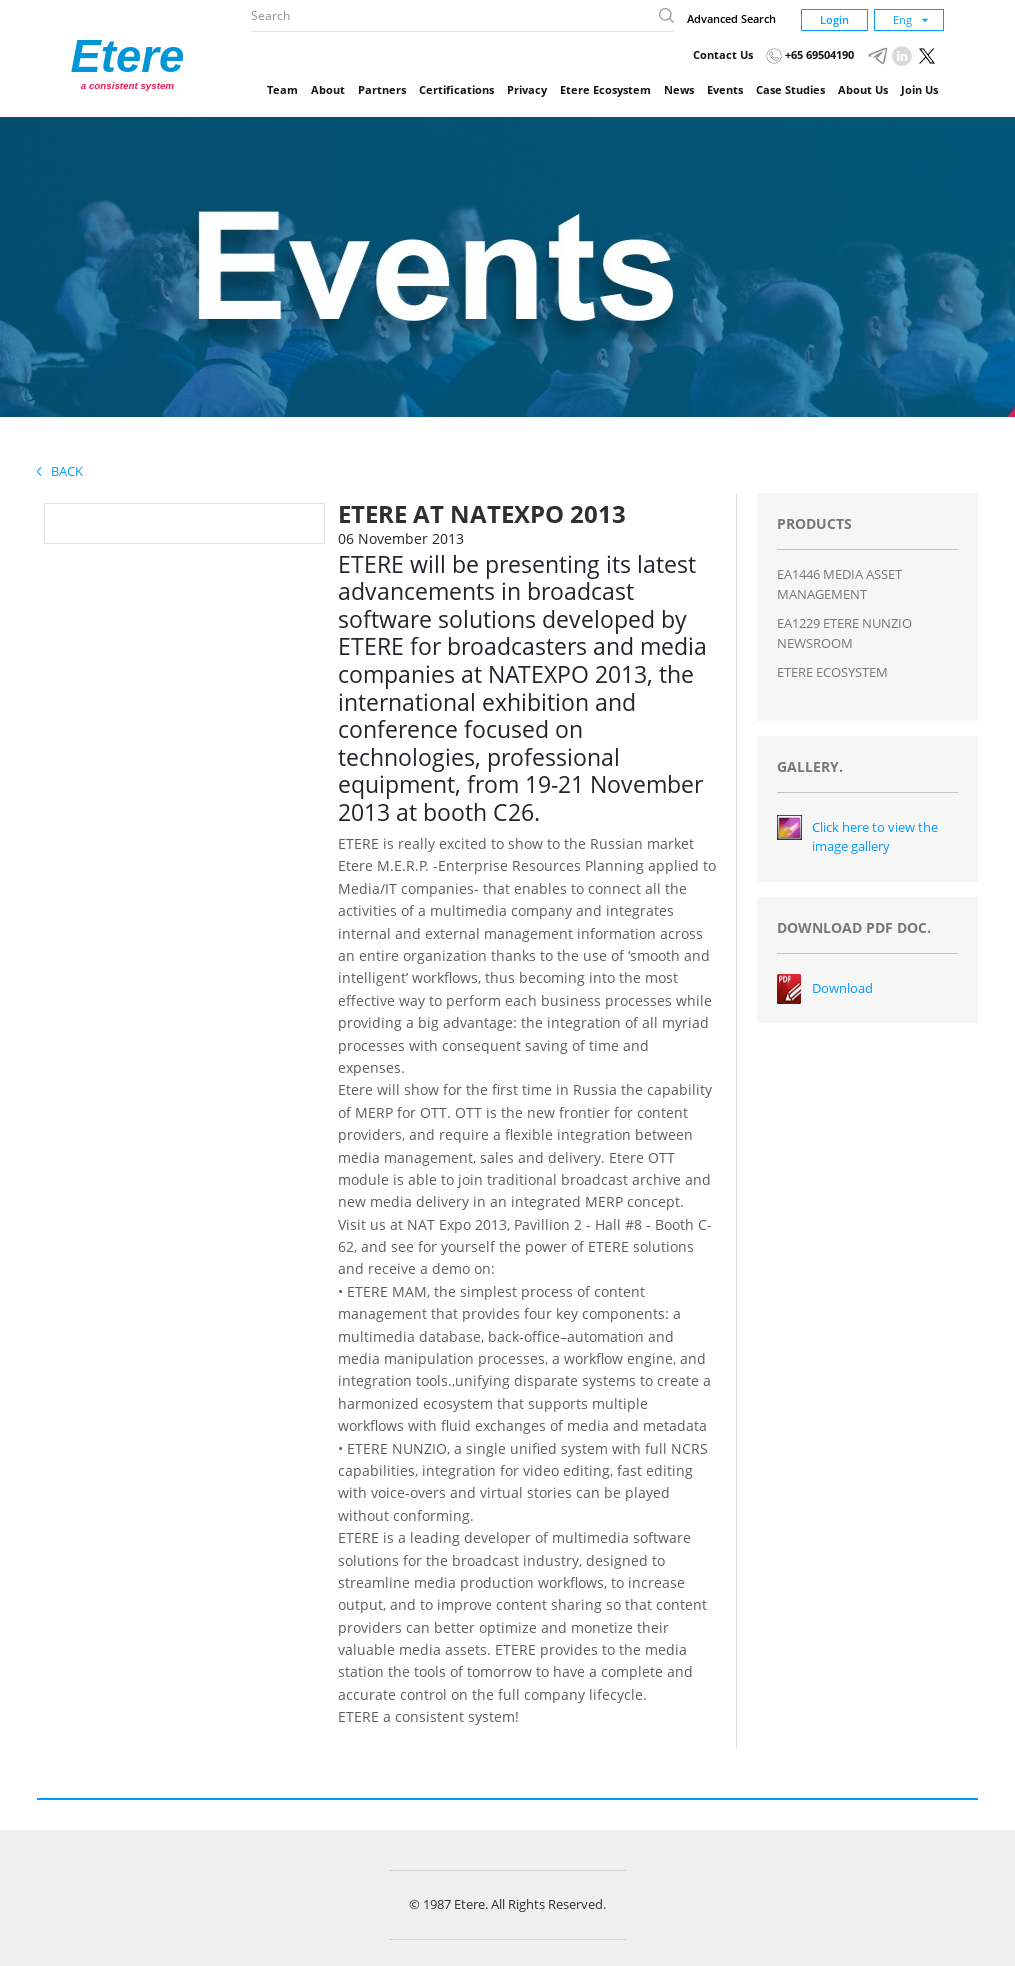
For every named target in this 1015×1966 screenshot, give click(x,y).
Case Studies (790, 89)
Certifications (456, 89)
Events (725, 89)
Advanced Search (731, 18)
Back (60, 471)
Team (282, 89)
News (679, 89)
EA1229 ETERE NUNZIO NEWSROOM (844, 633)
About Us (863, 89)
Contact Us (723, 54)
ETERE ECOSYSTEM (832, 672)
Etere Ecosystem (605, 89)
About (328, 89)
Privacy (527, 89)
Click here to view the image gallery (875, 837)
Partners (382, 89)
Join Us (919, 89)
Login (834, 19)
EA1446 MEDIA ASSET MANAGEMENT (839, 584)
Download (842, 988)
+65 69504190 (810, 54)
